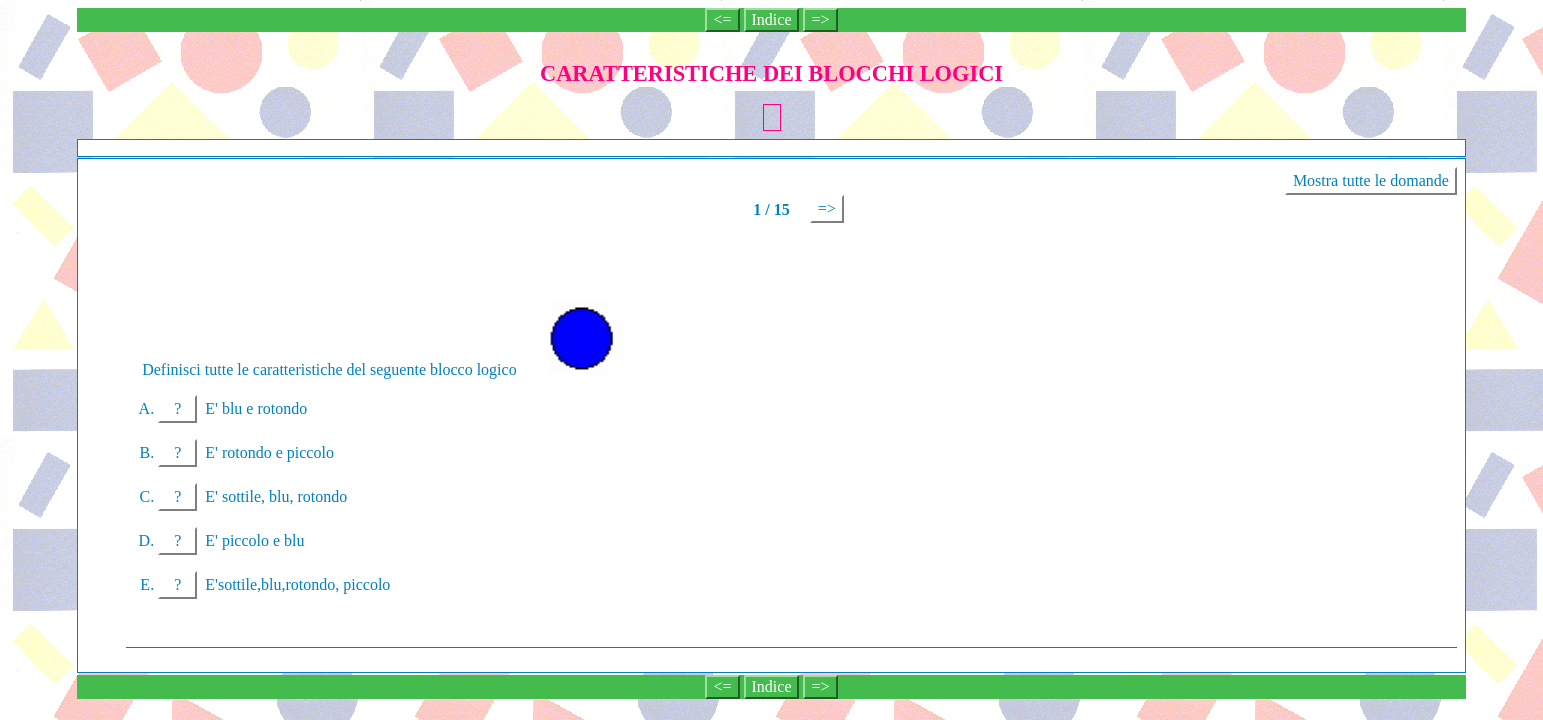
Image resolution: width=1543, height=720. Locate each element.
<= (722, 19)
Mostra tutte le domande (1371, 180)
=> (820, 19)
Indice (772, 19)
